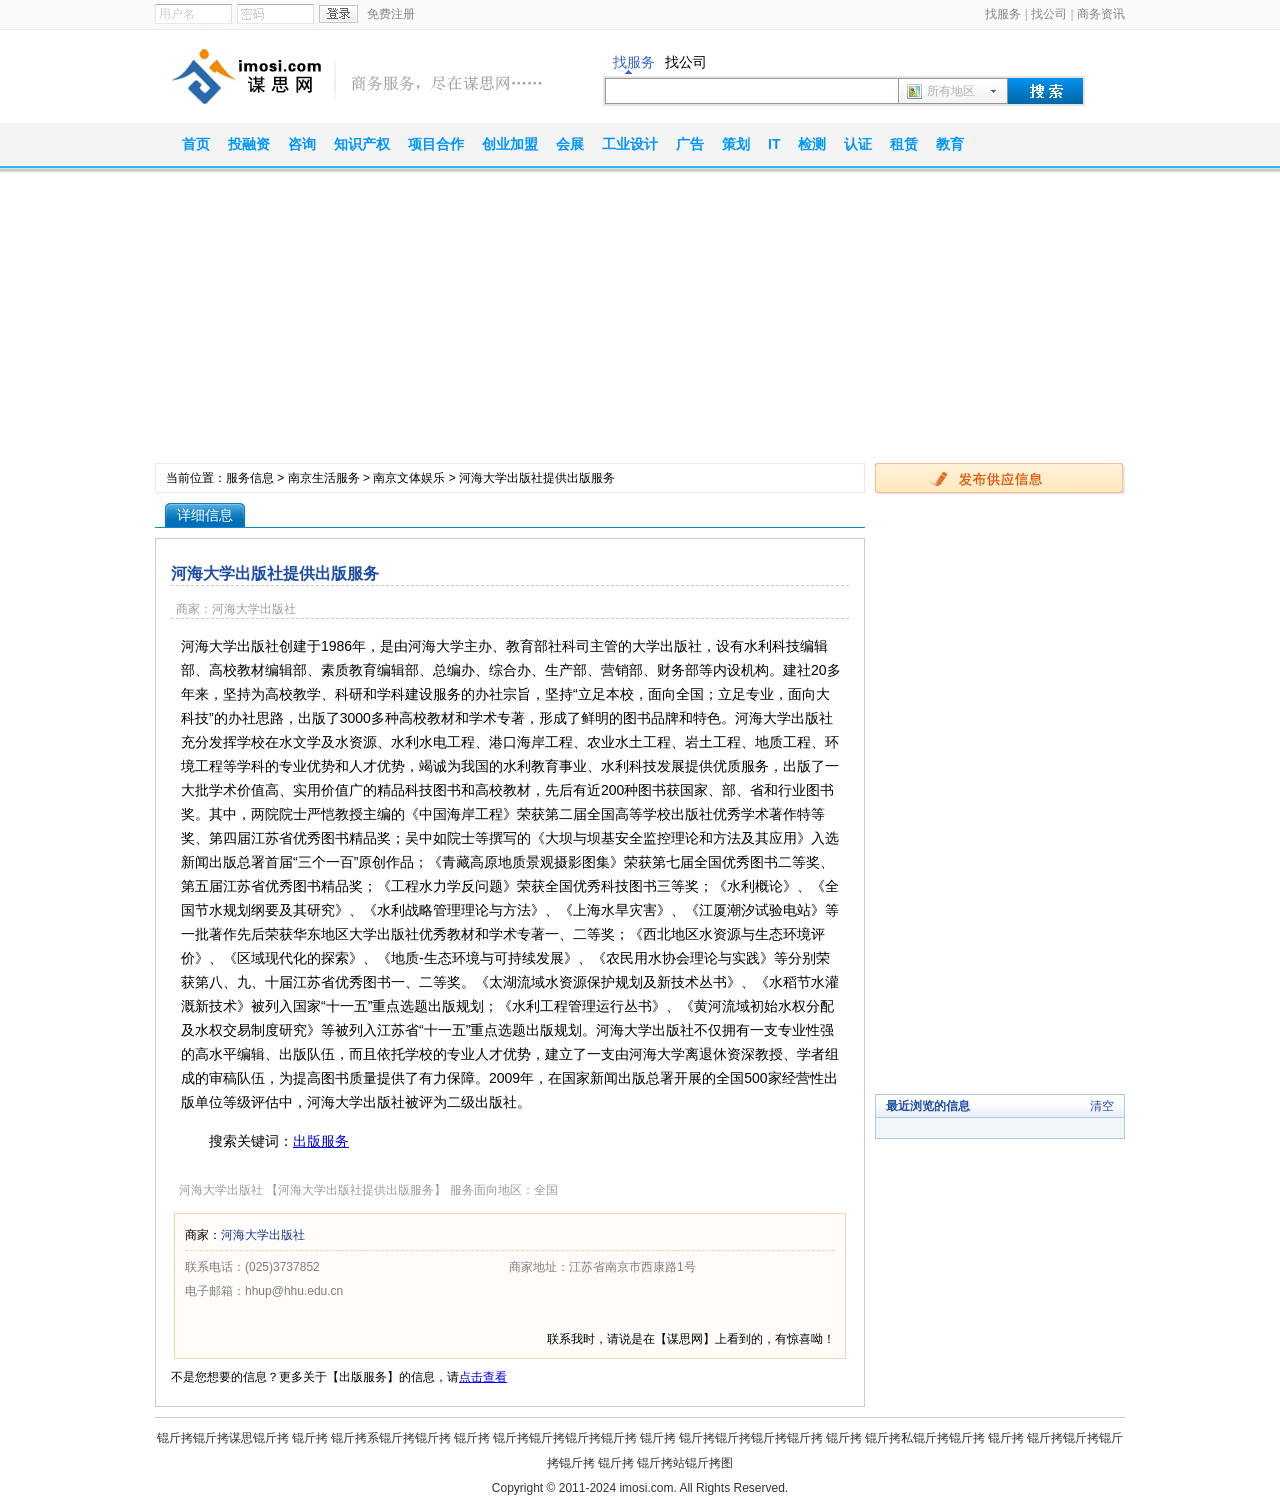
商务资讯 (1101, 14)
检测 (812, 144)
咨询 (302, 144)
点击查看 (483, 1377)
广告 (690, 144)
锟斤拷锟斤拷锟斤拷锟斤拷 (565, 1438)
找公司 (1049, 14)
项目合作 (436, 144)
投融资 (249, 144)
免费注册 (391, 14)
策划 (736, 144)
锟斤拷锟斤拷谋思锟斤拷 (223, 1438)
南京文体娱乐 (409, 478)
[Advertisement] (640, 323)
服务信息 (250, 478)
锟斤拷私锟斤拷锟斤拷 (925, 1438)
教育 (950, 144)
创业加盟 (510, 144)
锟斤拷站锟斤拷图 (685, 1463)
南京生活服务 (324, 478)
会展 (570, 144)
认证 (858, 144)
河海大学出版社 (263, 1235)
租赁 (904, 144)
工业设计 (630, 144)
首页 (196, 144)
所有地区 (951, 91)
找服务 (1003, 14)
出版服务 (321, 1141)
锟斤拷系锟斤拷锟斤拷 (391, 1438)
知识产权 (362, 144)
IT (774, 144)
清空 (1102, 1106)
